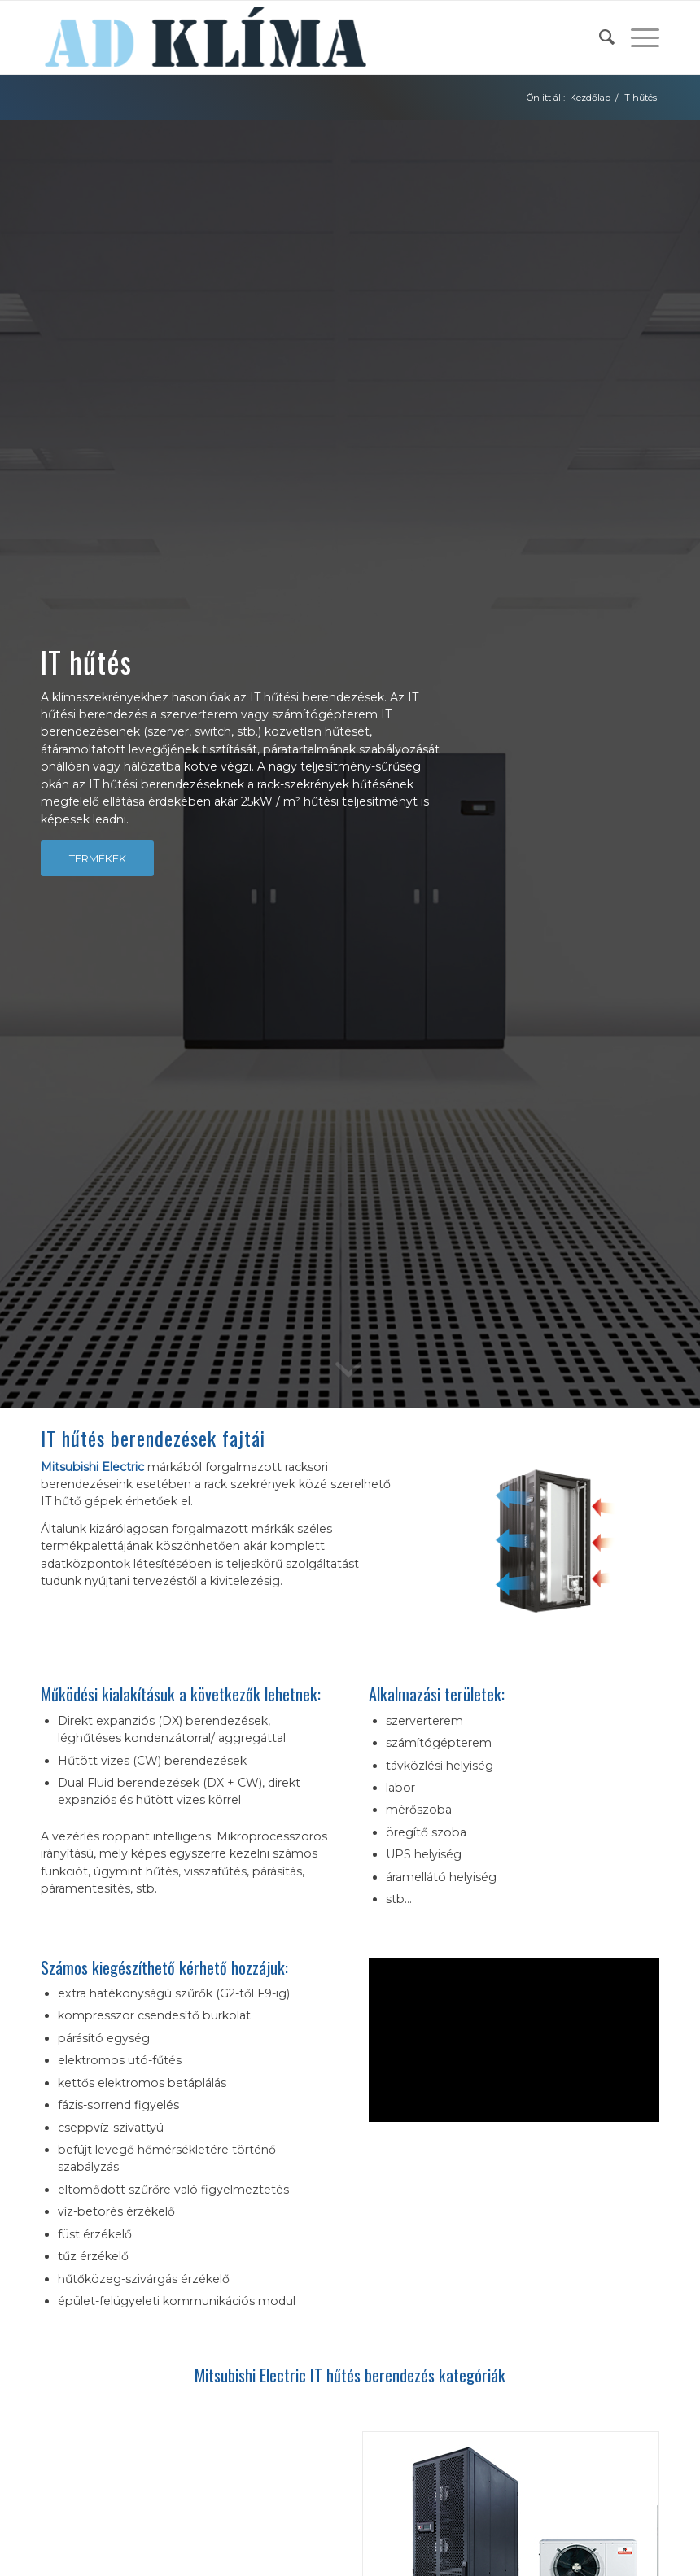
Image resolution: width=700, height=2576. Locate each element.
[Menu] (637, 37)
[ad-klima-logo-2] (205, 37)
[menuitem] (599, 37)
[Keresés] (599, 37)
